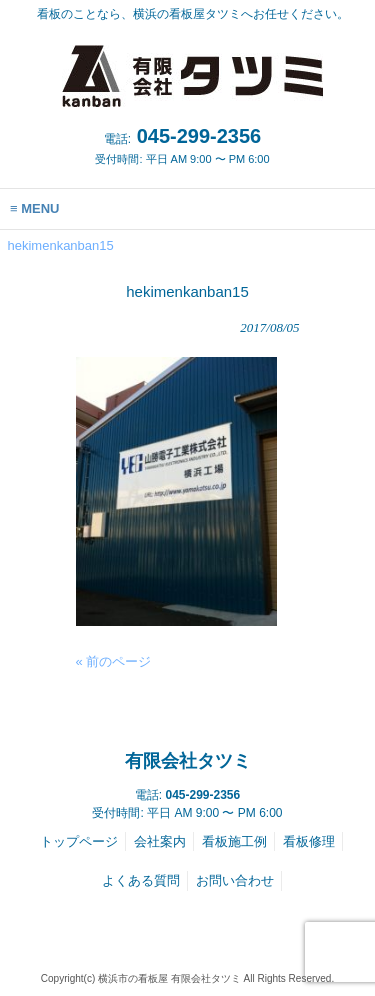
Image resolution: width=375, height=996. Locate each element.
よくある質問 (141, 880)
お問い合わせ (235, 880)
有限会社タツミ (188, 761)
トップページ (79, 841)
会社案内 (160, 841)
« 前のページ (114, 661)
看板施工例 (234, 841)
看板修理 (309, 841)
